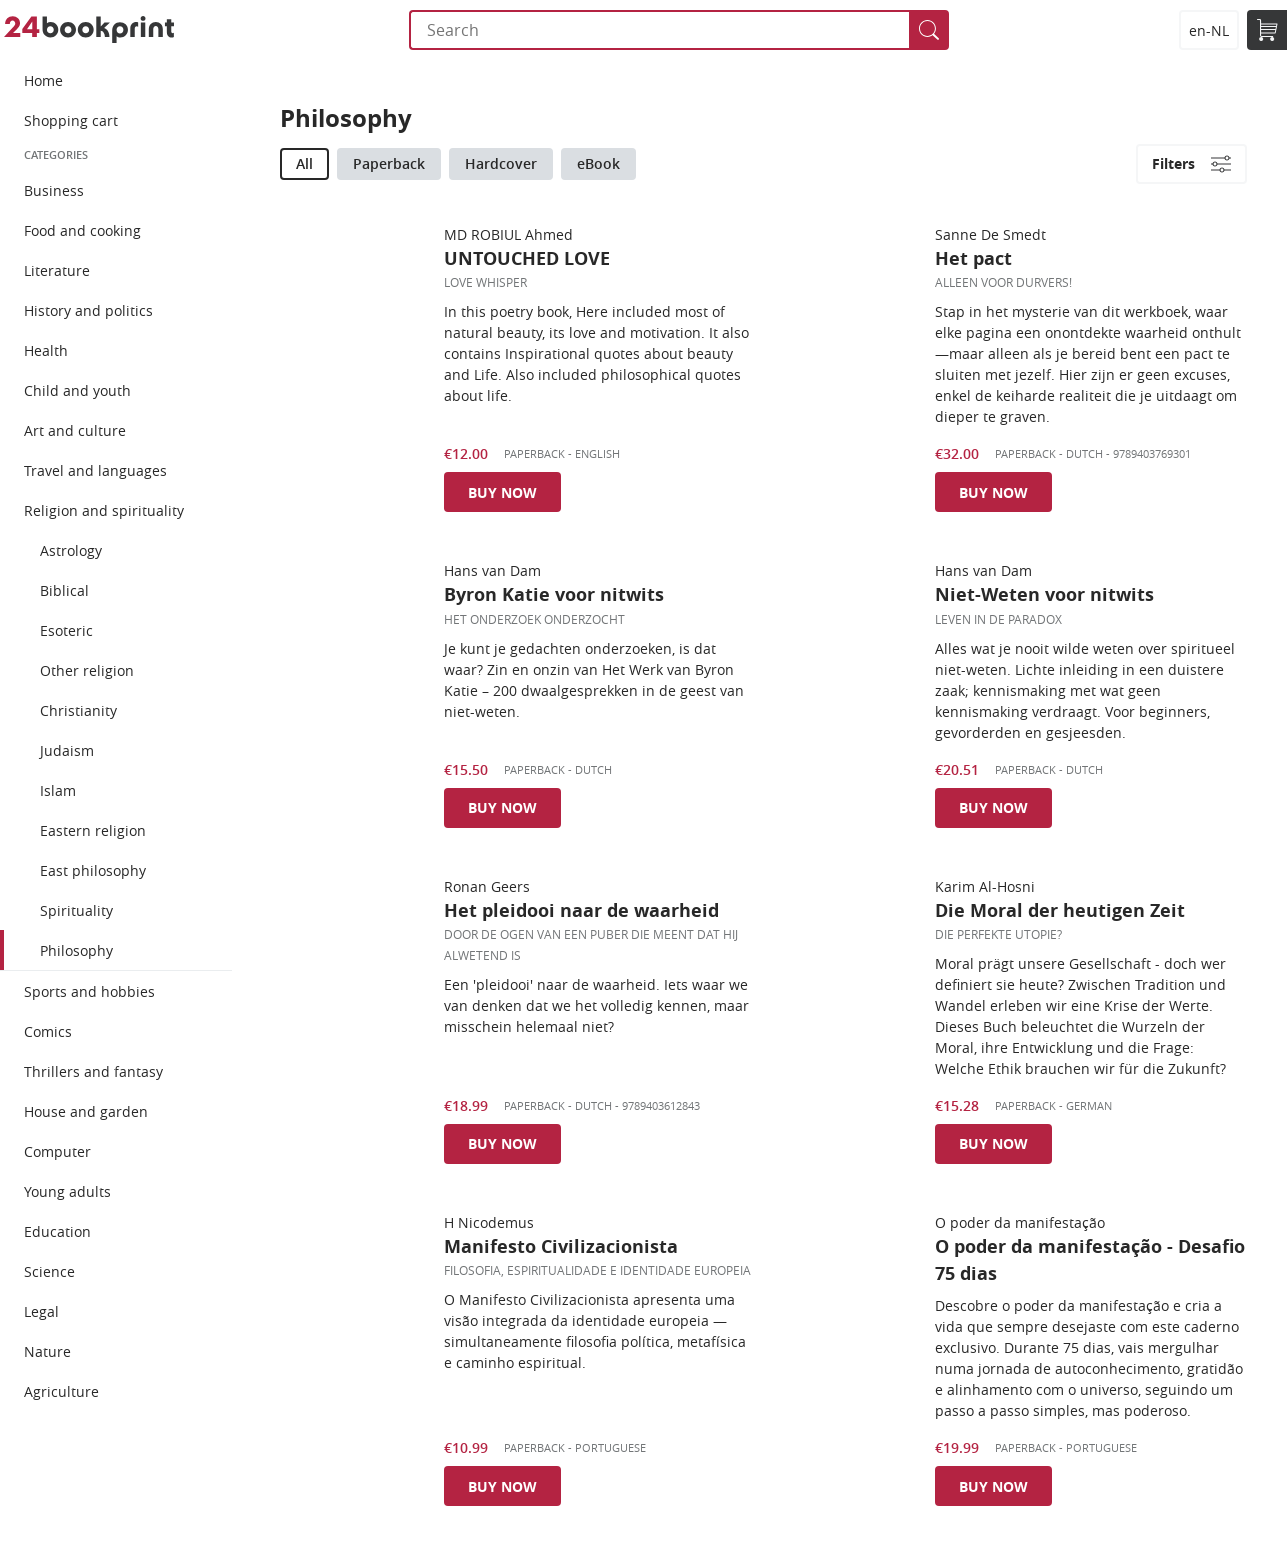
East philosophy (93, 870)
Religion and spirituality (104, 510)
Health (46, 350)
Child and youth (77, 390)
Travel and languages (95, 470)
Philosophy (76, 950)
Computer (57, 1151)
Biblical (64, 590)
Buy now (502, 492)
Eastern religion (93, 830)
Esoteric (66, 630)
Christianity (78, 710)
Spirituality (76, 910)
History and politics (88, 310)
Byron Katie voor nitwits (554, 594)
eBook (598, 163)
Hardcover (501, 163)
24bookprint (89, 30)
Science (49, 1271)
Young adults (67, 1191)
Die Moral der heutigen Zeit (1060, 910)
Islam (58, 790)
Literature (57, 270)
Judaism (67, 750)
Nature (47, 1351)
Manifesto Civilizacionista (561, 1246)
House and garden (86, 1111)
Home (43, 80)
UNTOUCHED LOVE (527, 258)
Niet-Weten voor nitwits (1044, 594)
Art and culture (75, 430)
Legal (41, 1311)
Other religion (87, 670)
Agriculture (61, 1391)
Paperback (389, 163)
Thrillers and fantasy (93, 1071)
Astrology (71, 550)
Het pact (973, 258)
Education (57, 1231)
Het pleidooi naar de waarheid (581, 910)
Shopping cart (71, 120)
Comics (48, 1031)
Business (54, 190)
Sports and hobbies (89, 991)
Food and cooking (82, 230)
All (304, 163)
